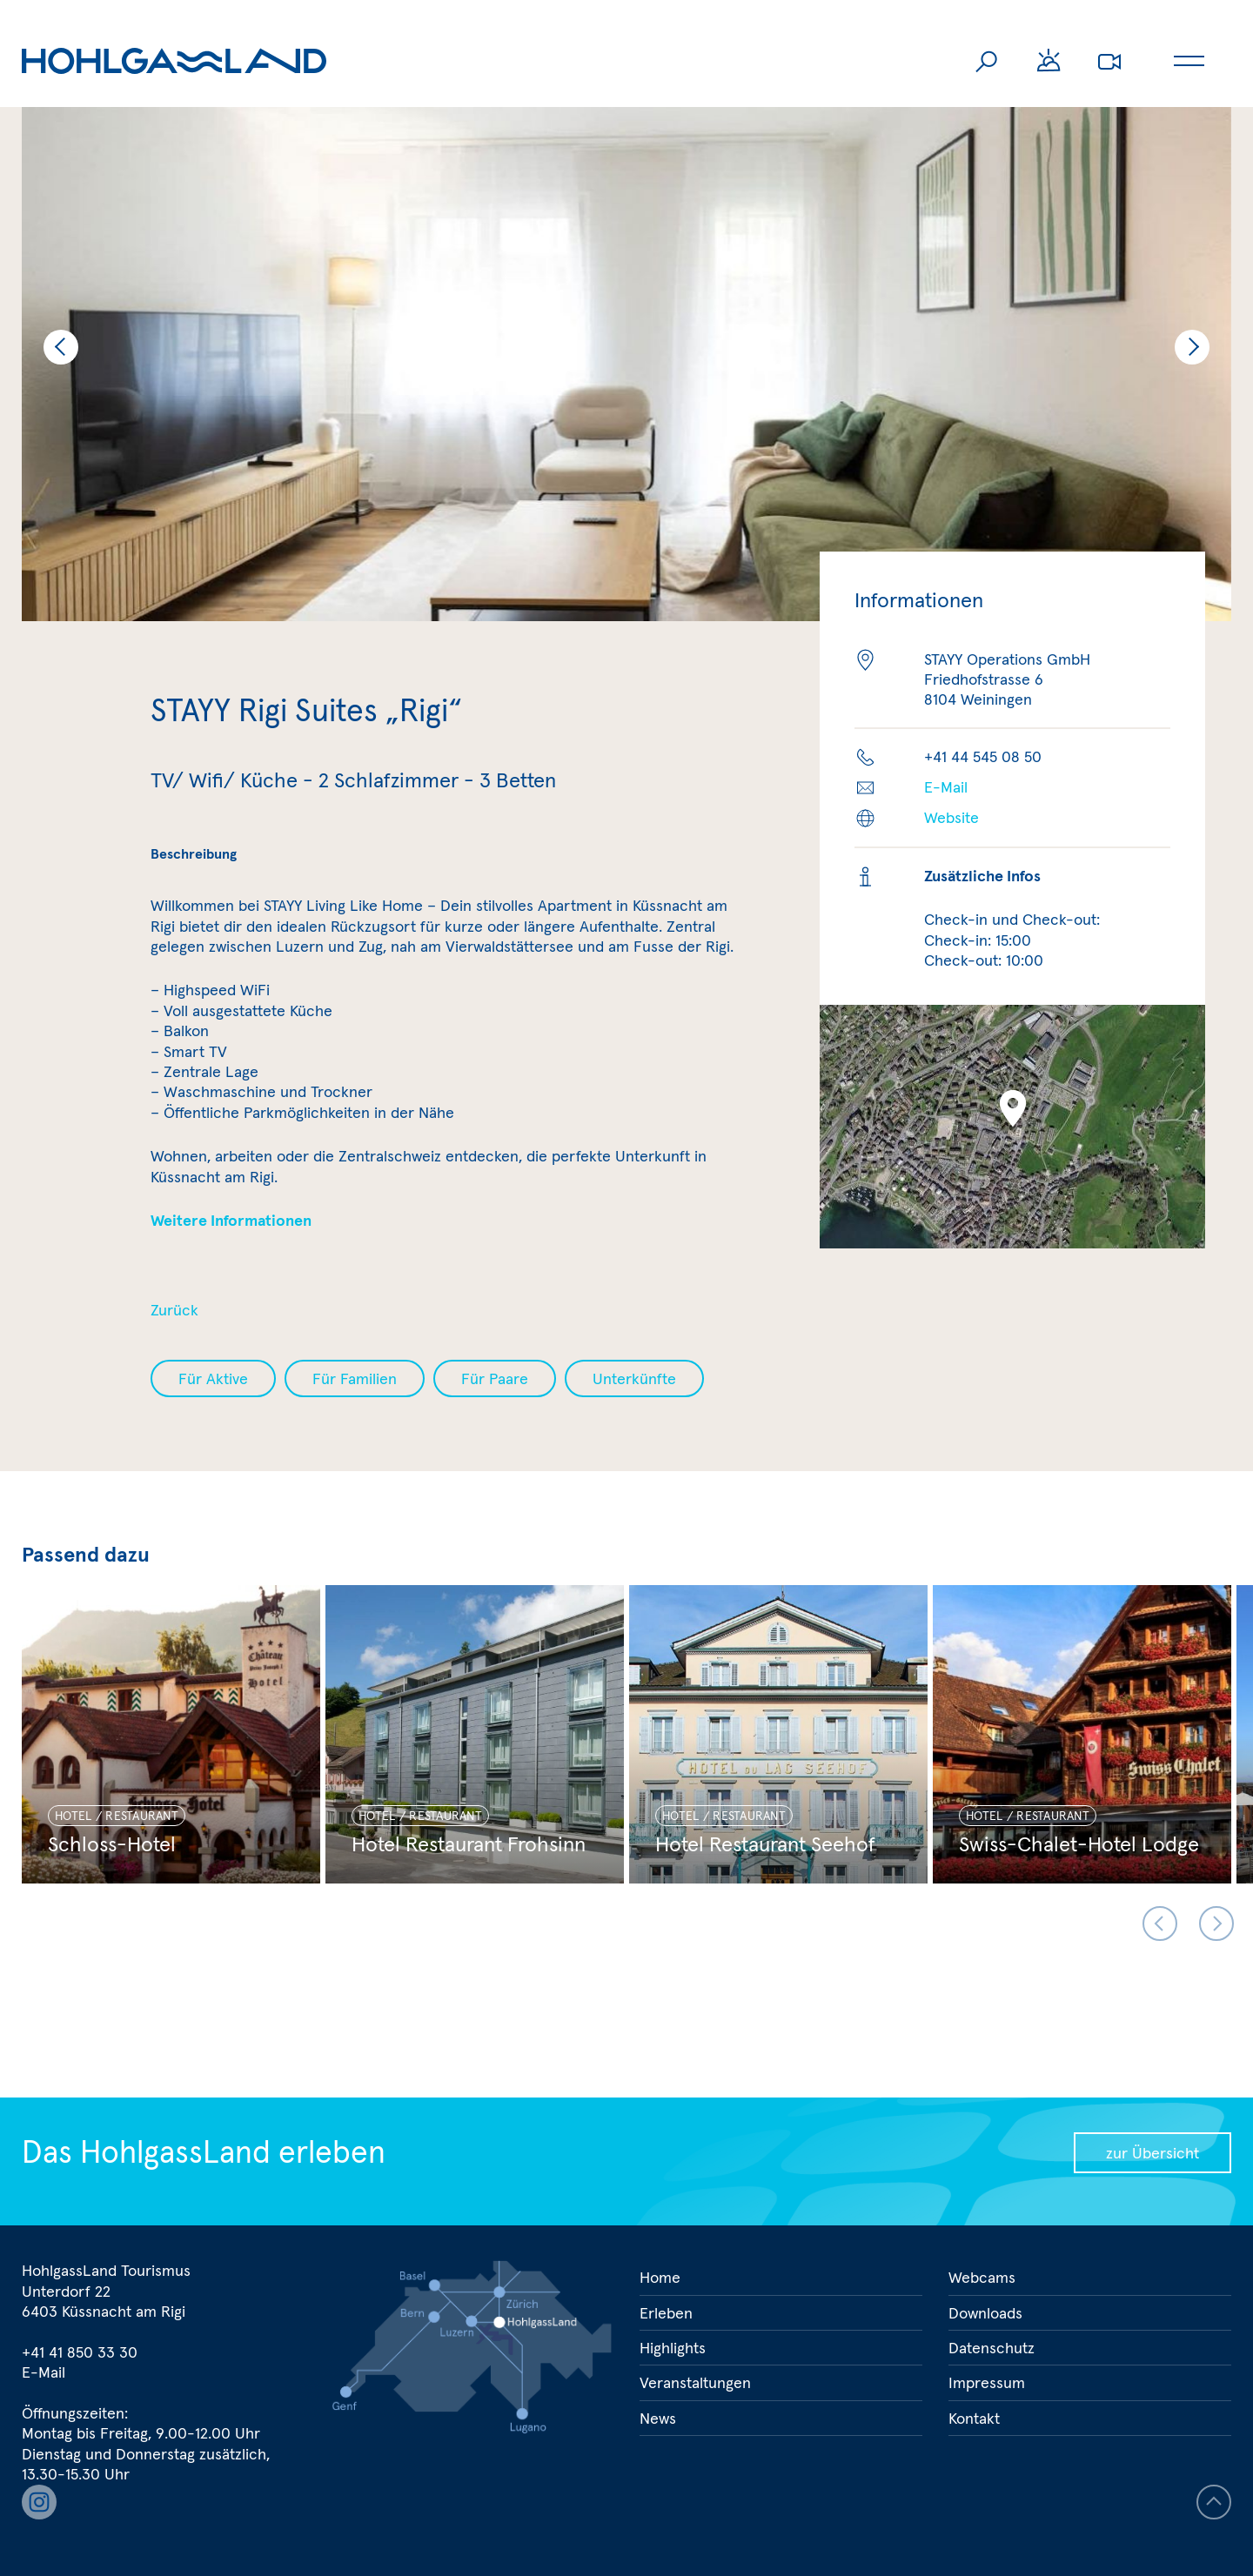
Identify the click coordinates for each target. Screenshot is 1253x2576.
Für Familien (354, 1378)
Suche (987, 60)
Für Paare (494, 1378)
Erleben (666, 2313)
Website (951, 817)
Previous (61, 347)
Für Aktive (213, 1378)
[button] (1013, 1108)
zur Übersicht (1152, 2153)
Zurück (174, 1310)
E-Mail (946, 787)
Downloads (985, 2313)
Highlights (673, 2348)
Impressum (986, 2382)
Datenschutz (991, 2348)
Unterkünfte (634, 1378)
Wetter (1048, 60)
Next (1192, 347)
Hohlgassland (174, 61)
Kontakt (974, 2418)
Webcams (1109, 60)
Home (660, 2277)
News (658, 2418)
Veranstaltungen (695, 2382)
